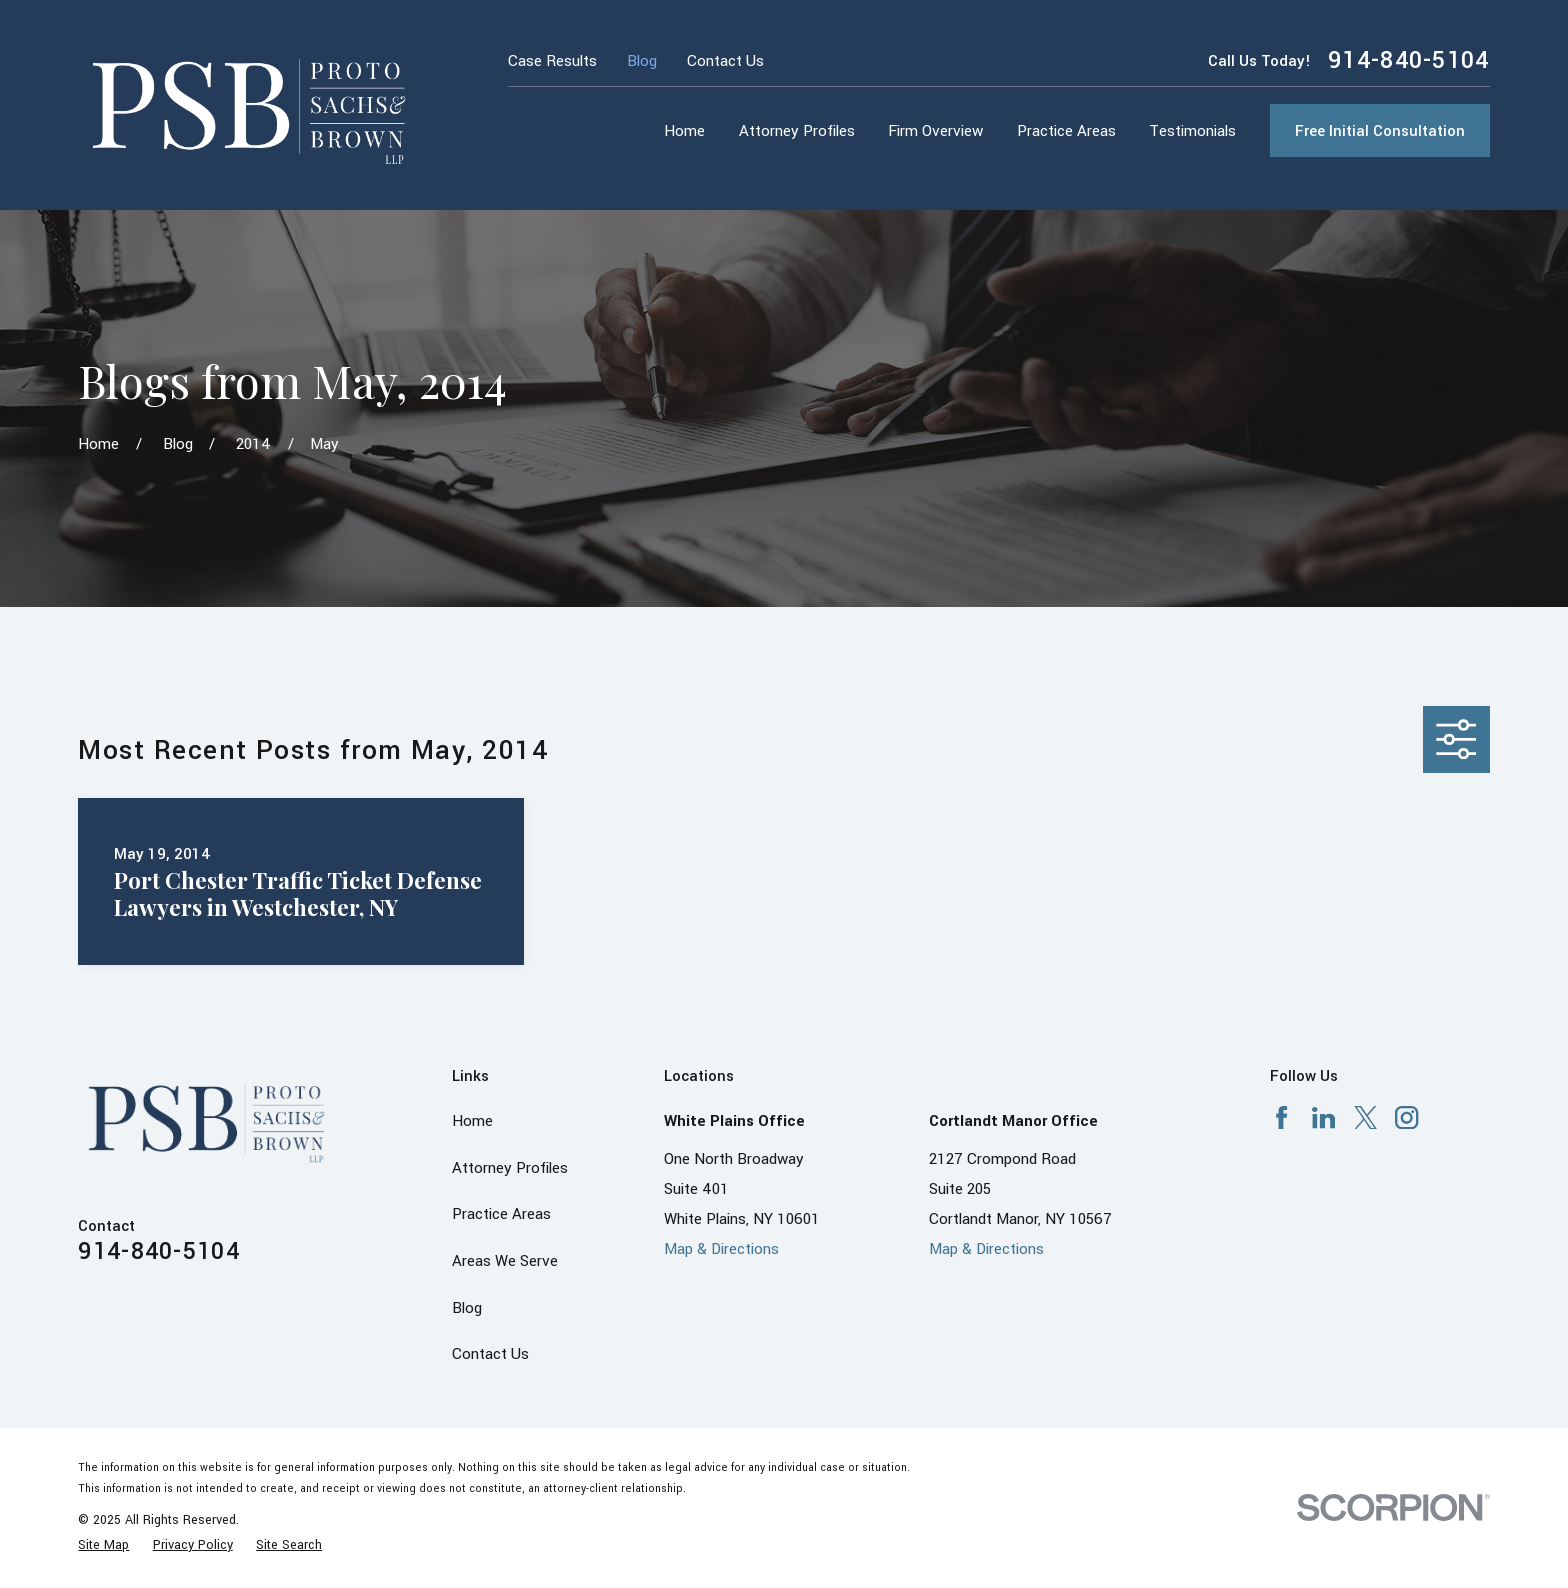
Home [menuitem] (684, 131)
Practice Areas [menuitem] (1066, 131)
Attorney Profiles (510, 1168)
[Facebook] (1281, 1117)
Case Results (552, 61)
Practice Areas (501, 1214)
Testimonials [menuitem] (1192, 131)
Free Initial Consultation (1380, 131)
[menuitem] (103, 1545)
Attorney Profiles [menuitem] (797, 131)
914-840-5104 (1409, 61)
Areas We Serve (505, 1261)
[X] (1365, 1117)
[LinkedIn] (1323, 1117)
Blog (642, 61)
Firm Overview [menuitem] (935, 131)
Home (472, 1121)
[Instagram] (1406, 1117)
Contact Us (725, 61)
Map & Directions (721, 1249)
